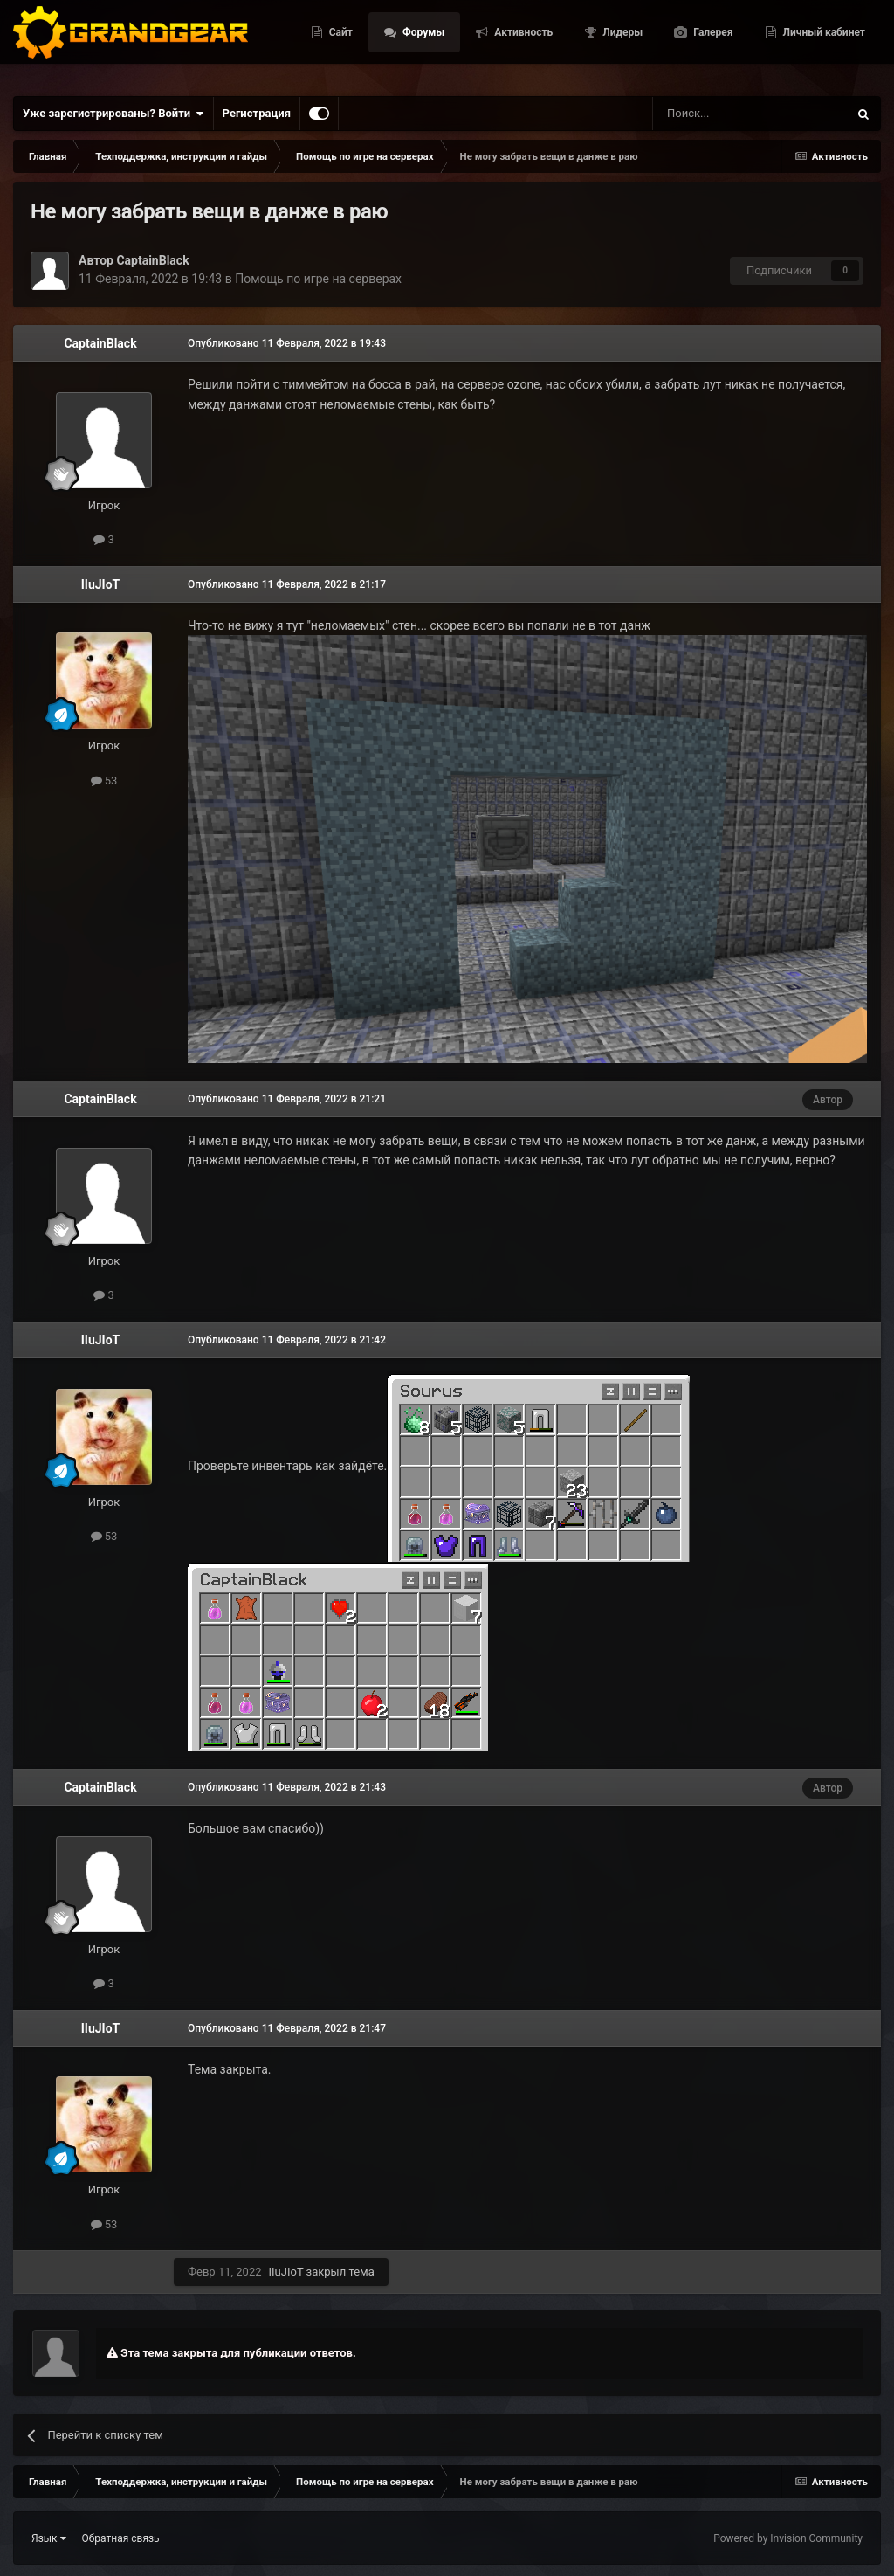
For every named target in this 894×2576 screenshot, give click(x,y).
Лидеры (753, 23)
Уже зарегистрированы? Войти (113, 113)
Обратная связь (121, 2538)
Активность (654, 23)
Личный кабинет (823, 64)
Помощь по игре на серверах (318, 279)
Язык (48, 2538)
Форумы (554, 23)
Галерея (844, 23)
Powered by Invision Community (788, 2538)
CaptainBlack (152, 260)
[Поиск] (710, 113)
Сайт (471, 23)
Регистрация (257, 113)
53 (104, 780)
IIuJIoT (100, 584)
